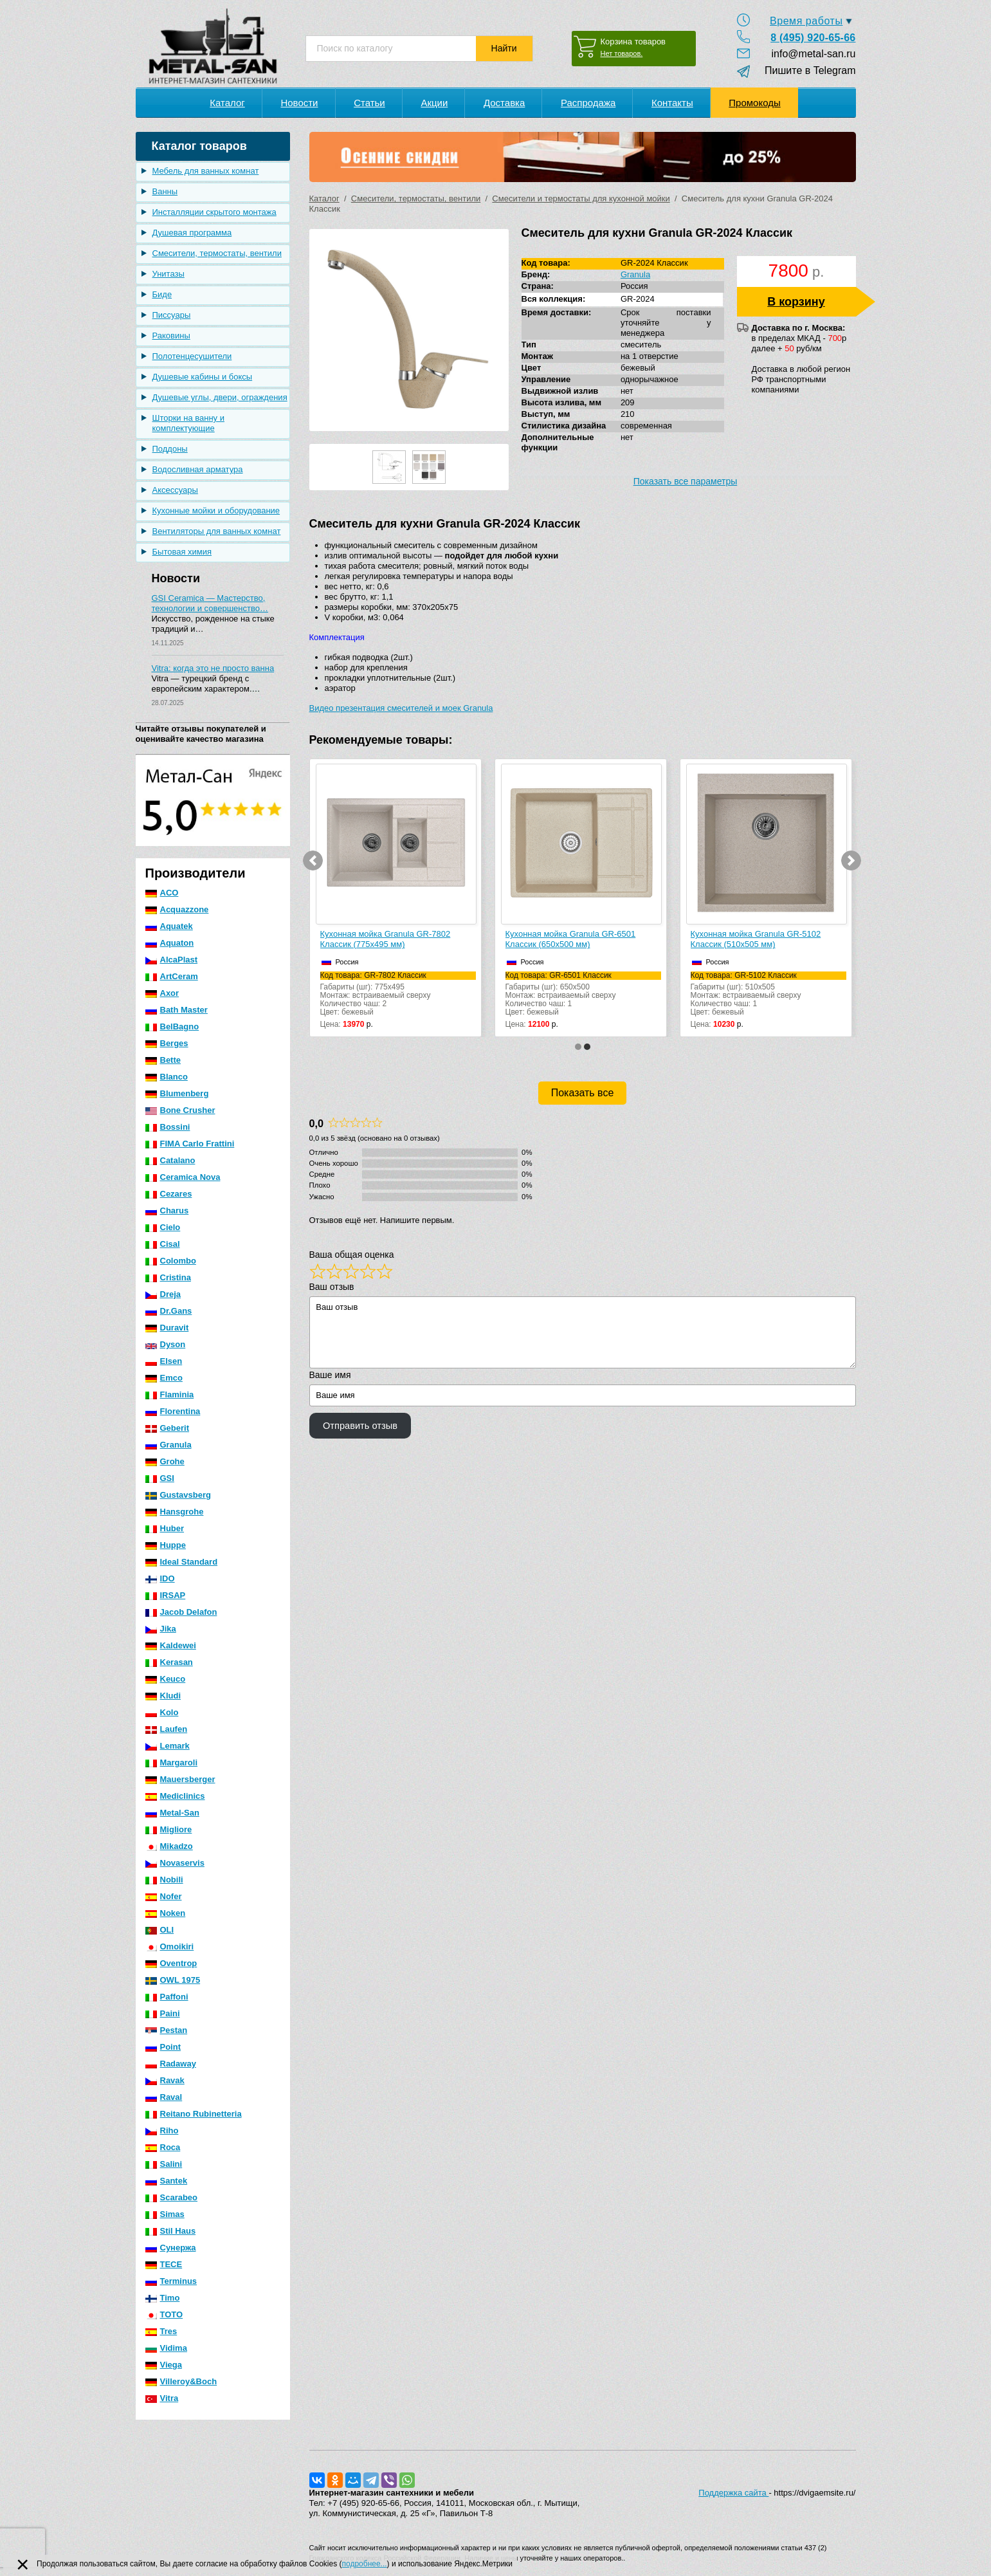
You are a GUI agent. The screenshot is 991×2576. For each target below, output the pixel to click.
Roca (163, 2147)
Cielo (163, 1227)
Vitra (162, 2398)
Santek (166, 2180)
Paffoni (166, 1996)
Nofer (163, 1896)
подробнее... (364, 2563)
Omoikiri (169, 1946)
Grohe (165, 1461)
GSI (159, 1478)
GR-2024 (638, 299)
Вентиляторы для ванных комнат (216, 531)
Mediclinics (175, 1796)
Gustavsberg (178, 1495)
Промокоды (754, 102)
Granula (168, 1444)
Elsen (164, 1361)
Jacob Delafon (181, 1612)
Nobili (164, 1879)
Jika (160, 1628)
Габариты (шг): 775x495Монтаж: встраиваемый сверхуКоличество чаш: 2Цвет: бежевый (398, 994)
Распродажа (588, 102)
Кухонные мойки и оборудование (216, 510)
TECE (164, 2264)
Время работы (806, 20)
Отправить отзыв (360, 1426)
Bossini (167, 1127)
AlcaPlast (171, 959)
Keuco (165, 1679)
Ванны (165, 191)
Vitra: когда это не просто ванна (213, 668)
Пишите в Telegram (804, 70)
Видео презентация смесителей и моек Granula (401, 708)
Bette (163, 1060)
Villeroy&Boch (181, 2381)
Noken (165, 1913)
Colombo (170, 1260)
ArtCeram (171, 976)
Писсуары (171, 315)
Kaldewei (170, 1645)
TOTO (164, 2314)
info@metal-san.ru (814, 53)
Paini (162, 2013)
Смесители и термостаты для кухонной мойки (580, 198)
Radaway (170, 2063)
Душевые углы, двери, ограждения (219, 397)
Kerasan (169, 1662)
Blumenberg (177, 1093)
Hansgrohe (174, 1511)
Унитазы (168, 274)
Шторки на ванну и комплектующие (188, 423)
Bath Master (176, 1010)
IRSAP (165, 1595)
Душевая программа (192, 232)
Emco (164, 1378)
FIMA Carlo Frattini (190, 1143)
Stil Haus (170, 2231)
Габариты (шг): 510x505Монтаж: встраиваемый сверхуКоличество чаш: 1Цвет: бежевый (768, 994)
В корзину (795, 301)
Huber (165, 1528)
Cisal (162, 1244)
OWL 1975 (173, 1980)
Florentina (173, 1411)
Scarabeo (171, 2197)
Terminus (171, 2281)
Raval (164, 2097)
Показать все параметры (685, 481)
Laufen (166, 1729)
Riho (162, 2130)
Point (163, 2047)
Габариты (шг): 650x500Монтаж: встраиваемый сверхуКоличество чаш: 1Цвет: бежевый (583, 994)
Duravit (167, 1327)
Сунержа (170, 2247)
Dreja (163, 1294)
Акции (434, 102)
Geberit (167, 1428)
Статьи (369, 102)
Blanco (166, 1076)
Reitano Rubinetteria (193, 2114)
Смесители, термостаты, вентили (217, 253)
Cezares (168, 1194)
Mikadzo (169, 1846)
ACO (162, 892)
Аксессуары (175, 490)
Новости (299, 102)
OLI (159, 1930)
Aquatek (169, 926)
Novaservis (175, 1863)
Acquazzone (177, 909)
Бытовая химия (182, 552)
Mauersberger (180, 1779)
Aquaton (169, 943)
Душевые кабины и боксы (202, 377)
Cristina (168, 1277)
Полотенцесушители (192, 356)
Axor (162, 993)
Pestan (166, 2030)
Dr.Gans (168, 1311)
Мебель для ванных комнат (205, 171)
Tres (161, 2331)
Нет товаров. (622, 53)
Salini (164, 2164)
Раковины (171, 335)
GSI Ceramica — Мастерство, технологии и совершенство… (210, 603)
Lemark (167, 1746)
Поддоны (170, 449)
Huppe (165, 1545)
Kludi (163, 1695)
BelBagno (172, 1026)
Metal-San (172, 1812)
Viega (163, 2364)
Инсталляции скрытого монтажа (214, 212)
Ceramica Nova (183, 1177)
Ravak (165, 2080)
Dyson (165, 1344)
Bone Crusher (180, 1110)
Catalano (170, 1160)
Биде (162, 294)
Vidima (166, 2348)
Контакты (672, 102)
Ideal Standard (181, 1562)
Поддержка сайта (733, 2493)
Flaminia (169, 1394)
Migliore (168, 1829)
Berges (166, 1043)
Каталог (227, 102)
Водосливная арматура (197, 469)
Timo (162, 2298)
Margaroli (171, 1762)
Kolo (162, 1712)
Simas (165, 2214)
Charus (167, 1210)
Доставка (504, 102)
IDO (160, 1578)
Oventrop (171, 1963)
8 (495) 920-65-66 (812, 37)
